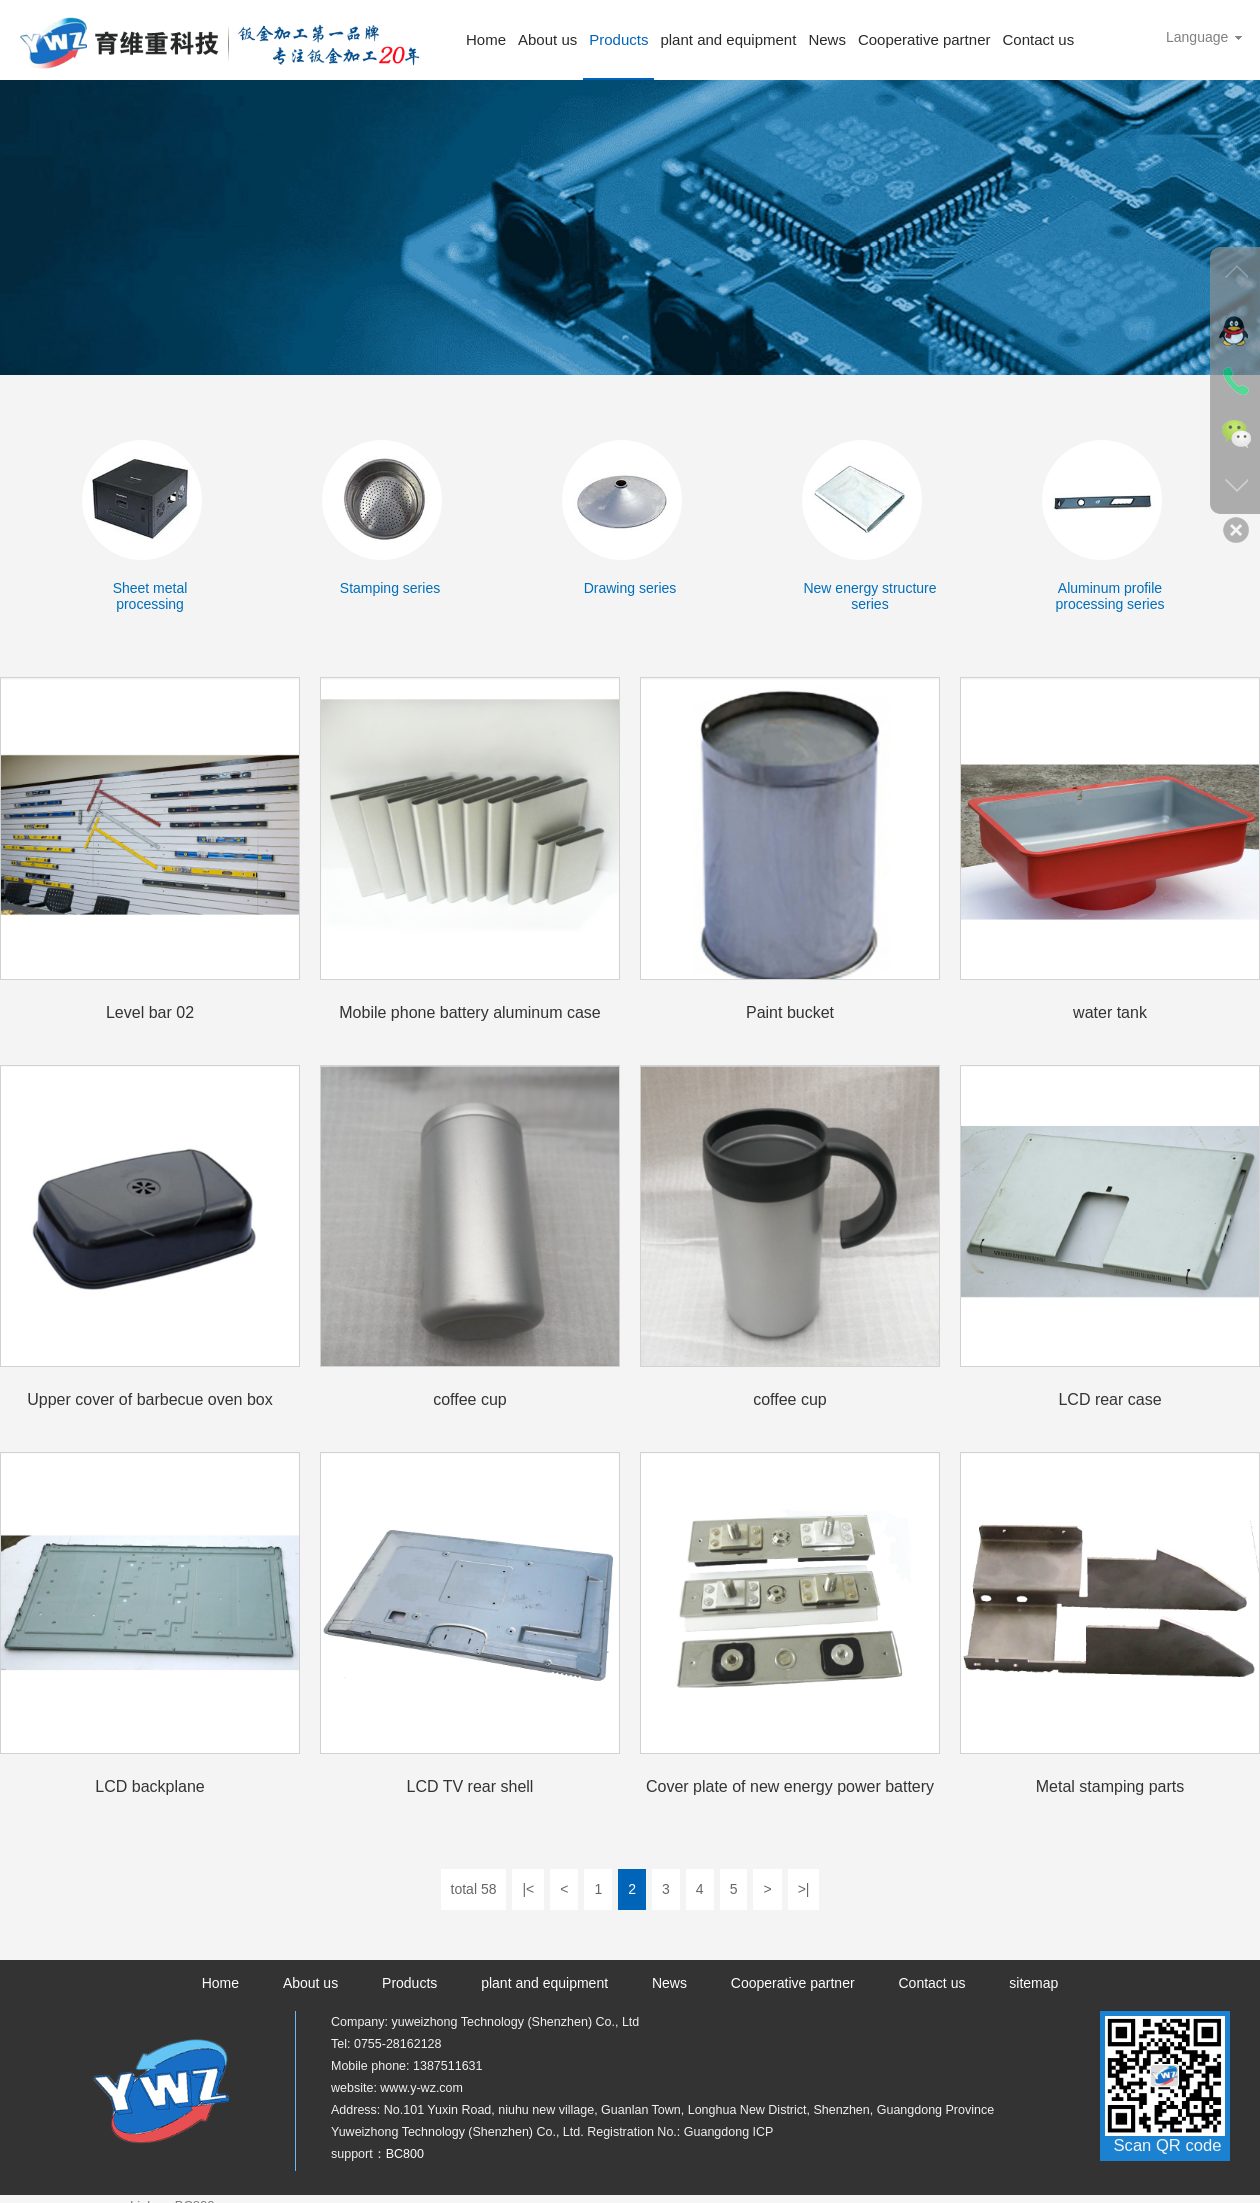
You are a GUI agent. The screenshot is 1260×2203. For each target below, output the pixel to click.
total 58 (474, 1889)
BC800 (405, 2154)
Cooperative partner (924, 39)
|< (528, 1889)
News (827, 39)
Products (618, 39)
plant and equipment (728, 39)
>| (804, 1889)
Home (486, 39)
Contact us (1038, 39)
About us (547, 39)
